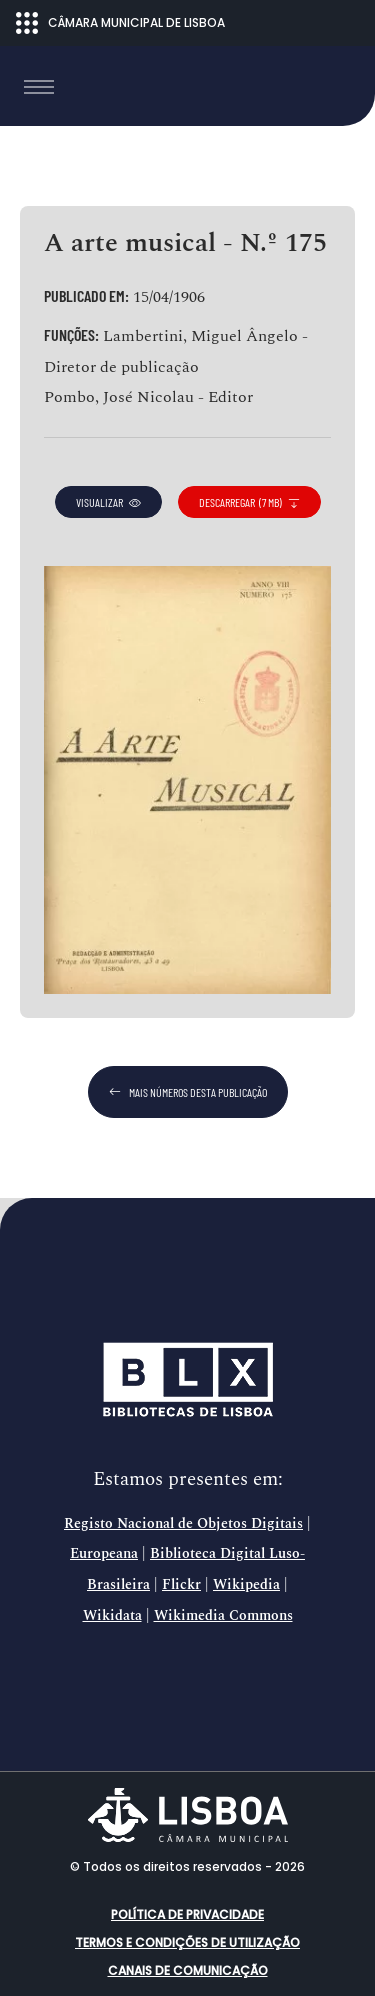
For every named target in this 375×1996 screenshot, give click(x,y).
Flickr (181, 1585)
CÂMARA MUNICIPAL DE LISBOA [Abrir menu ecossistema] (120, 23)
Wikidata (112, 1616)
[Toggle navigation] (39, 87)
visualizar (108, 502)
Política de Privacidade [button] (187, 1914)
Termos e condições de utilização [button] (187, 1942)
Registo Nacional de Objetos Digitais (183, 1524)
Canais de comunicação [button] (188, 1970)
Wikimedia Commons (223, 1616)
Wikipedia (246, 1585)
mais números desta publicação (188, 1092)
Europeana (104, 1554)
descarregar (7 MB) (249, 502)
